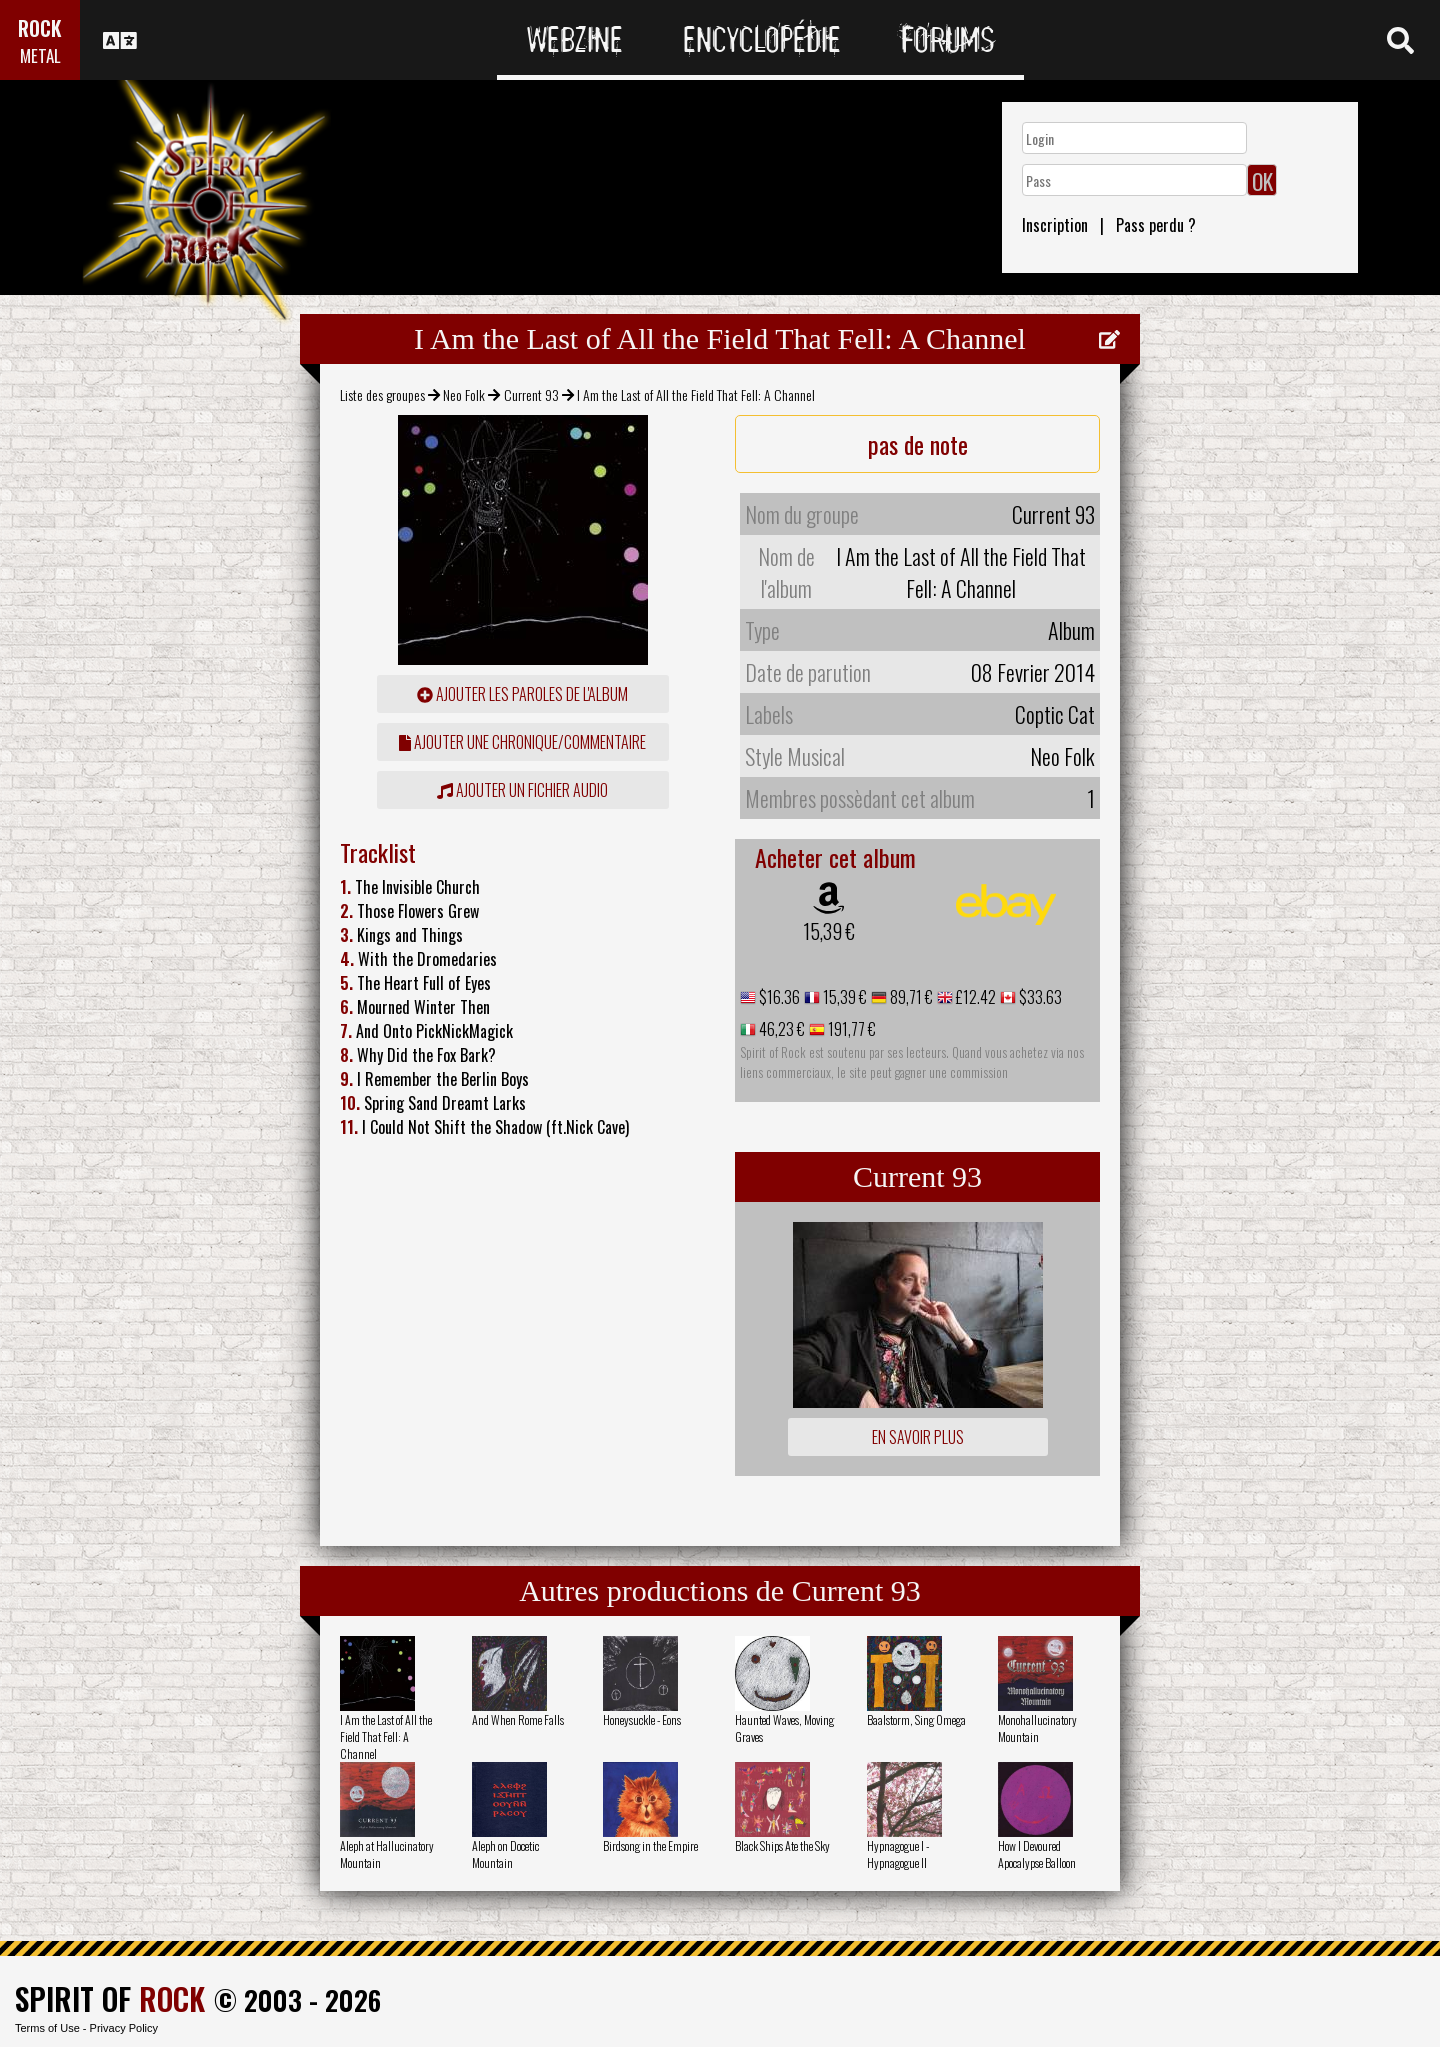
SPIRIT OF (110, 1998)
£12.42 (974, 997)
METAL (40, 55)
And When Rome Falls (518, 1719)
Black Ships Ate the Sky (782, 1845)
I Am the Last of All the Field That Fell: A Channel (386, 1736)
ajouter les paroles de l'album (522, 694)
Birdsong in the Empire (650, 1845)
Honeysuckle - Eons (642, 1719)
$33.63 (1039, 997)
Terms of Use (47, 2028)
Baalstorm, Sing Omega (916, 1719)
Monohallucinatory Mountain (1037, 1728)
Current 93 (531, 394)
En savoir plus (918, 1437)
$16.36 (778, 997)
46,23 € (780, 1029)
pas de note (918, 444)
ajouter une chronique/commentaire (522, 742)
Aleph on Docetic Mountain (505, 1854)
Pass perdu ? (1156, 225)
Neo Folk (464, 394)
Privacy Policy (124, 2028)
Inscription (1055, 225)
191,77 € (850, 1029)
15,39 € (829, 931)
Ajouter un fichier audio (522, 790)
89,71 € (910, 997)
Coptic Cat (1055, 714)
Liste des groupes (382, 394)
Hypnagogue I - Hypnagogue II (898, 1854)
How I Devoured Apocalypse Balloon (1037, 1854)
